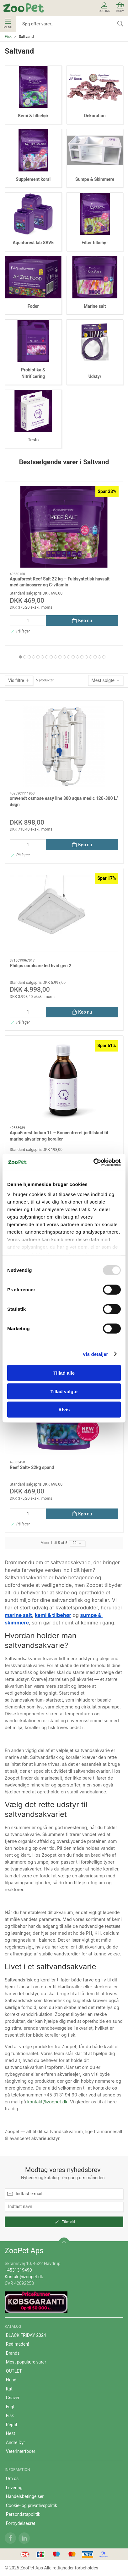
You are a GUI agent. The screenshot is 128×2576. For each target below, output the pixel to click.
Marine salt (95, 306)
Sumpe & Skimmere (94, 179)
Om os (12, 2478)
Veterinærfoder (20, 2451)
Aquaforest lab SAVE (33, 242)
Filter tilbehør (95, 242)
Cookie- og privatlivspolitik (31, 2505)
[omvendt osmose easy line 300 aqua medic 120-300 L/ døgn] (64, 746)
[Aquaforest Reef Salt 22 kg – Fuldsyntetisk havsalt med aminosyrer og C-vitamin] (64, 527)
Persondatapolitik (23, 2514)
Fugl (10, 2406)
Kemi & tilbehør (33, 115)
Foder (33, 306)
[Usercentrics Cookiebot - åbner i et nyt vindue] (93, 1162)
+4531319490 (18, 2270)
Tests (33, 439)
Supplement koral (33, 179)
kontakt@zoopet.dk (47, 2101)
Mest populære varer (26, 2361)
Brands (13, 2353)
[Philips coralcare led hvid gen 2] (64, 913)
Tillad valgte (64, 1391)
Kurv (120, 7)
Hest (10, 2433)
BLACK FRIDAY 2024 (26, 2335)
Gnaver (13, 2397)
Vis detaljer (95, 1353)
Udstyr (94, 376)
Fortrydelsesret (20, 2523)
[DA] (23, 8)
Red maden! (17, 2344)
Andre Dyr (15, 2442)
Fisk (8, 36)
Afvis (64, 1409)
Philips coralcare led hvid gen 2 (40, 965)
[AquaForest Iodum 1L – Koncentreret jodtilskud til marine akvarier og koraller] (64, 1081)
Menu (7, 24)
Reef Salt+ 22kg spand (32, 1467)
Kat (9, 2388)
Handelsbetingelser (25, 2496)
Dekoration (95, 115)
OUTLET (14, 2371)
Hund (11, 2379)
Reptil (11, 2424)
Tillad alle (64, 1373)
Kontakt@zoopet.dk (24, 2276)
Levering (14, 2487)
